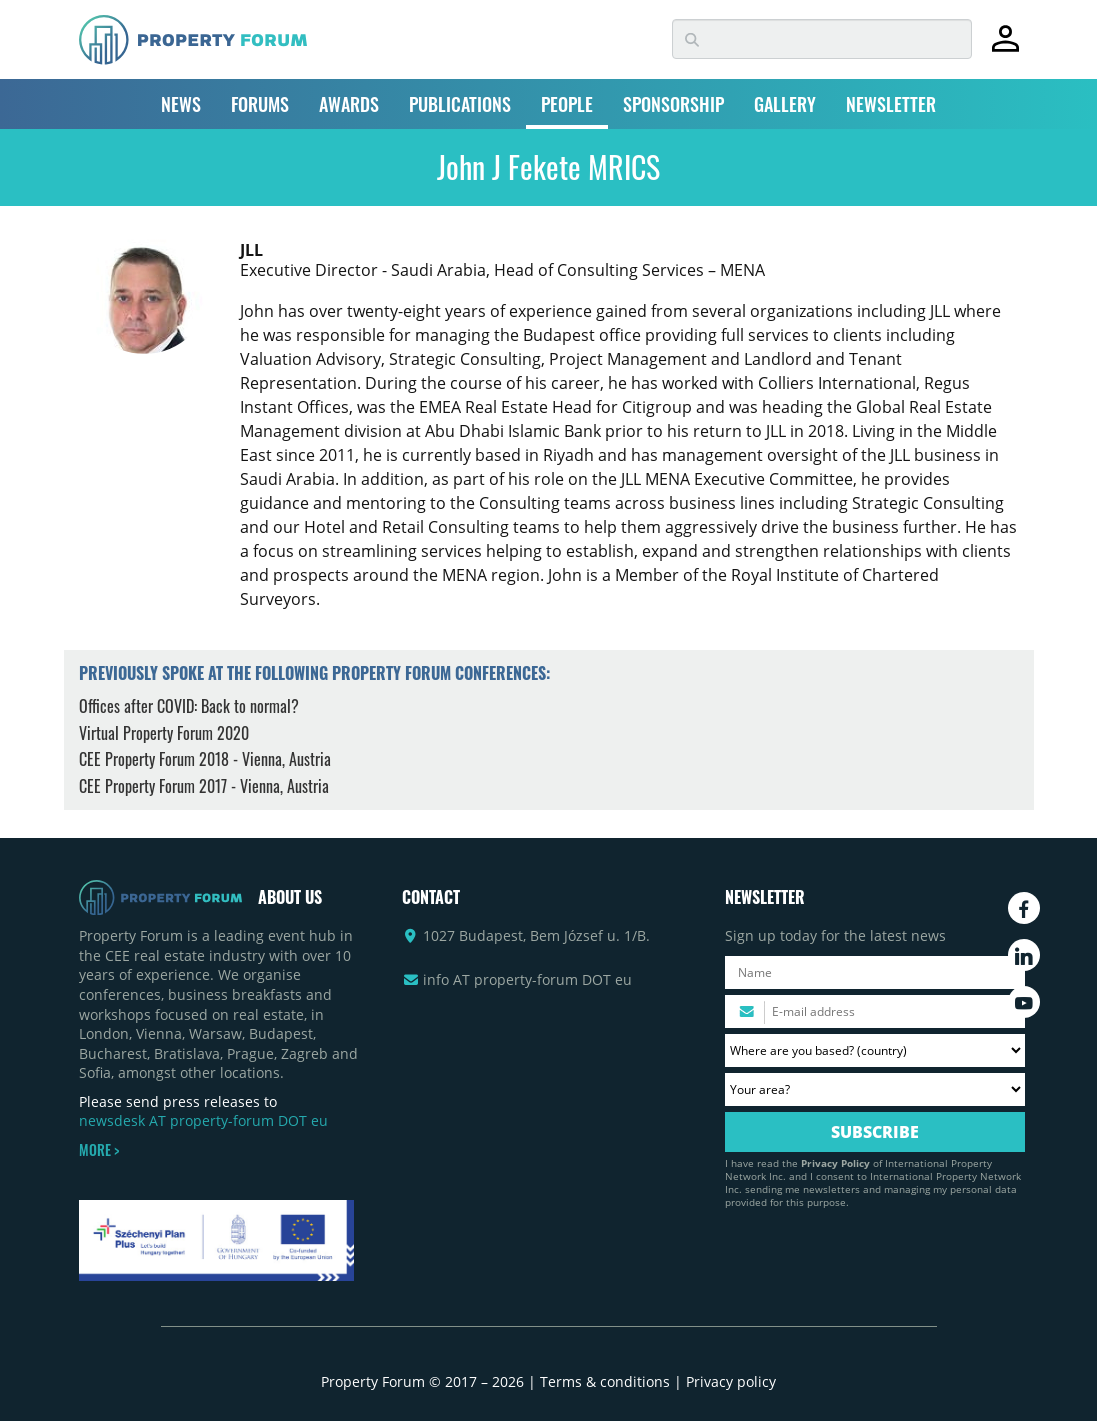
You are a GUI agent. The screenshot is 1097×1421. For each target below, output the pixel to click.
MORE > (99, 1150)
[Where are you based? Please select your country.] (875, 1050)
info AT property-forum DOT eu (527, 979)
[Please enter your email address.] (875, 1011)
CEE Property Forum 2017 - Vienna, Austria (204, 786)
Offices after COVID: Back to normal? (189, 706)
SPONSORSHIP (673, 104)
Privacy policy (731, 1381)
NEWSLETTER (891, 104)
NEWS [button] (181, 104)
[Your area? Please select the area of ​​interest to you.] (875, 1089)
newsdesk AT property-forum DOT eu (203, 1120)
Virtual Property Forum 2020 (164, 733)
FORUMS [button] (260, 104)
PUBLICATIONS (460, 104)
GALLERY (785, 104)
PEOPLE (567, 104)
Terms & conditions (605, 1381)
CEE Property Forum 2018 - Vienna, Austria (205, 759)
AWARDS (349, 104)
